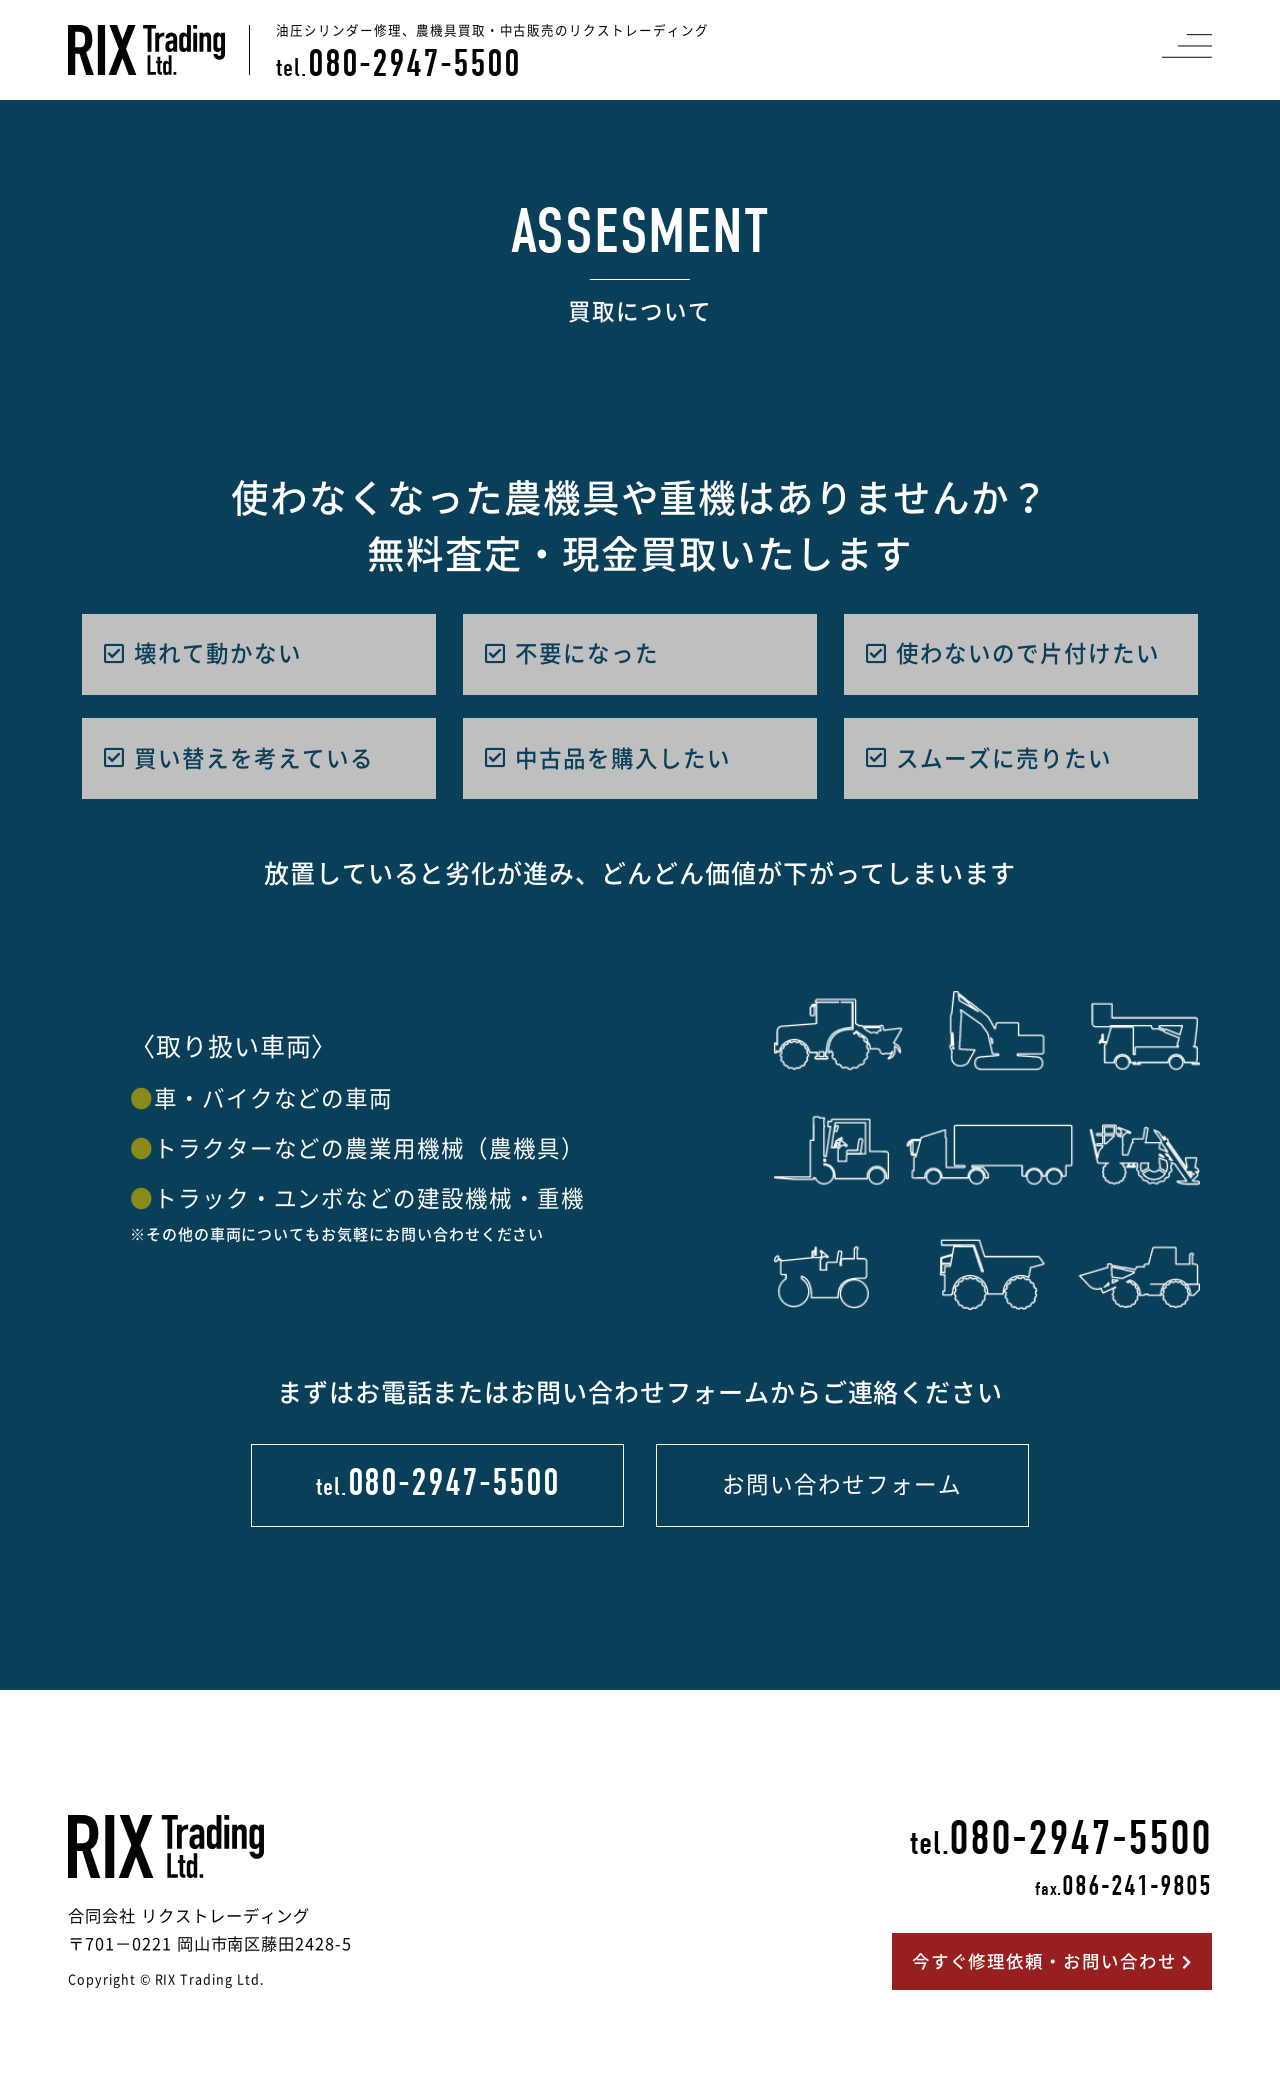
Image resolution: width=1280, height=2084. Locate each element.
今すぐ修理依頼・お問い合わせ (1052, 1961)
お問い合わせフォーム (841, 1484)
